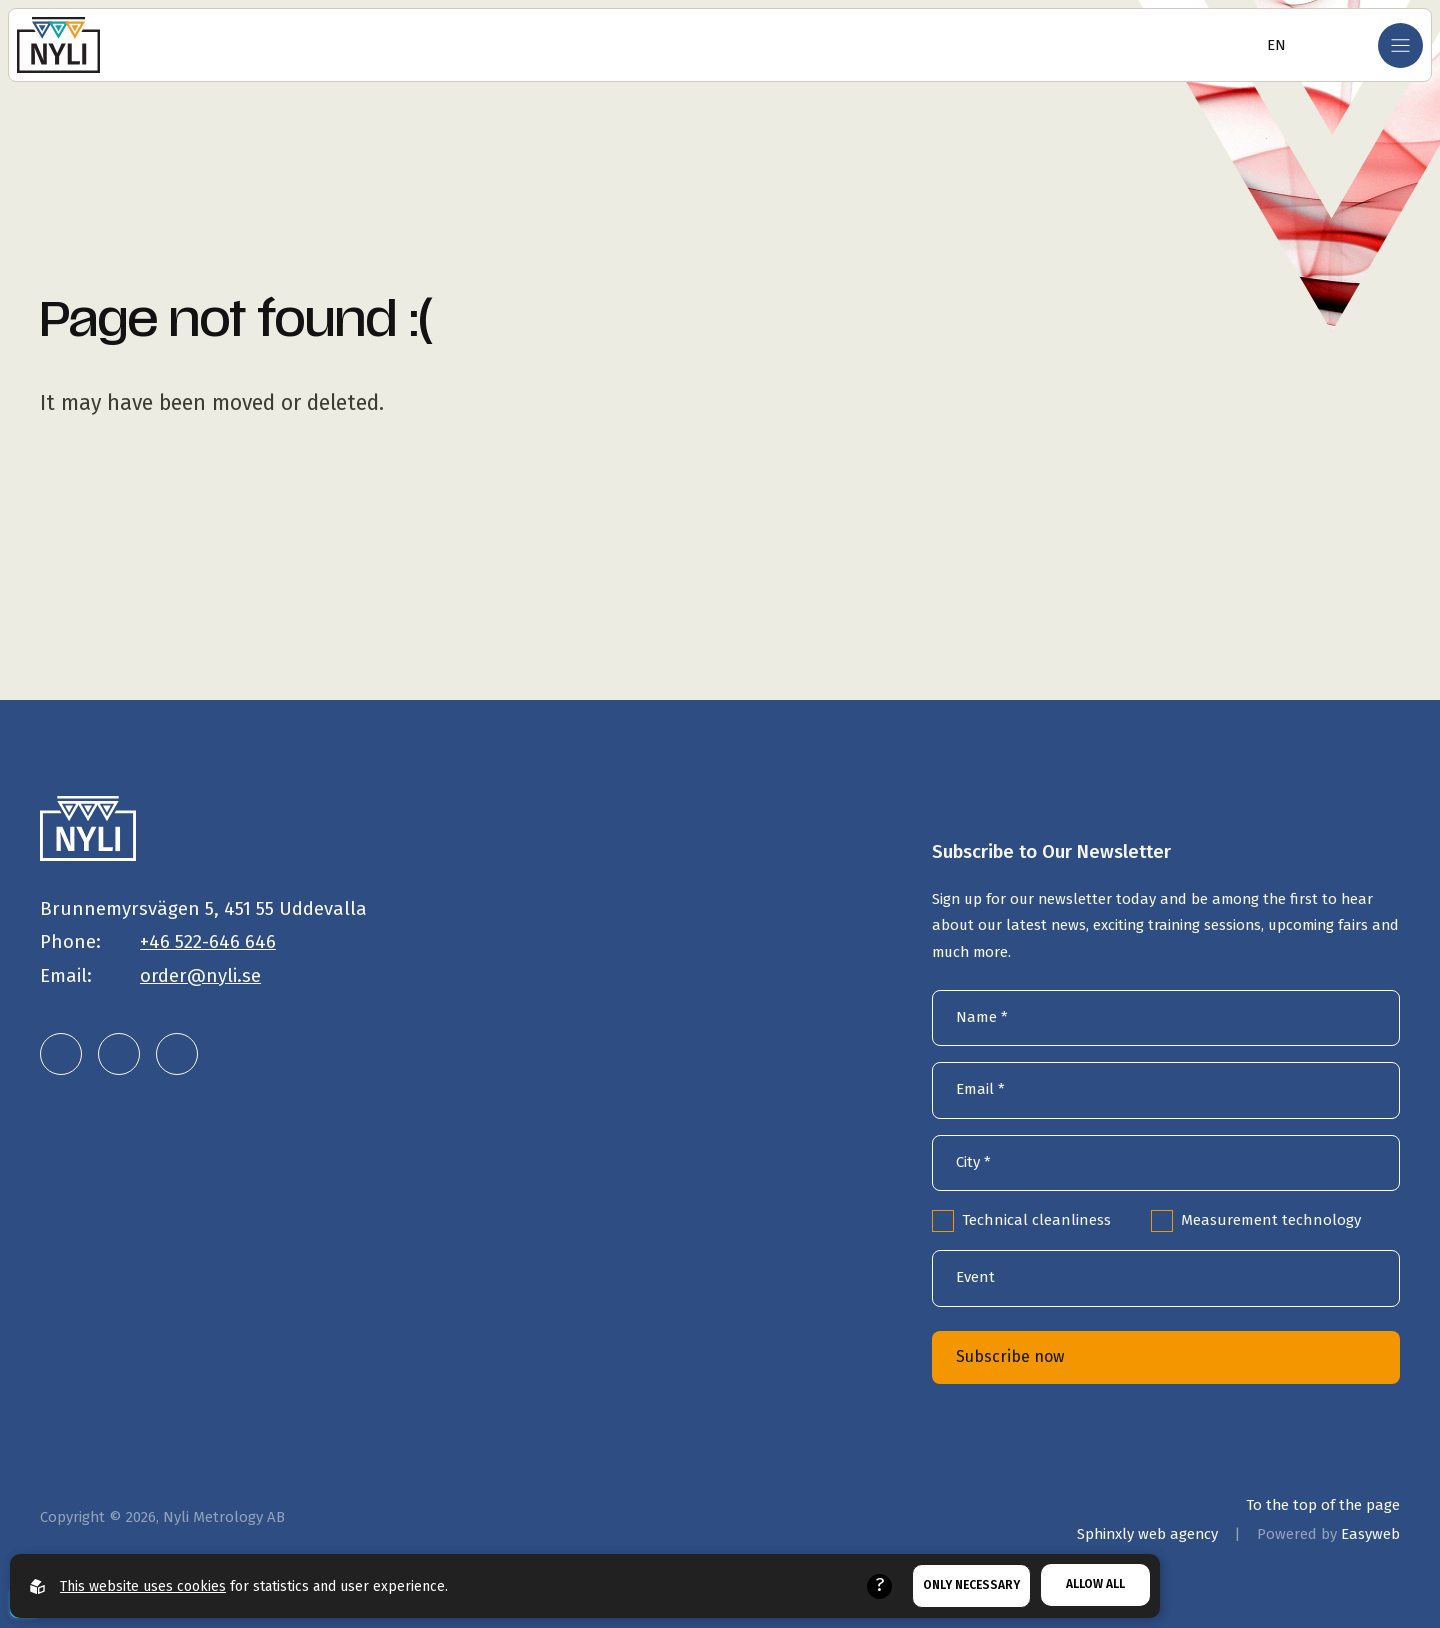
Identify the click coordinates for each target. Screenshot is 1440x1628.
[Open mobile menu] (1400, 45)
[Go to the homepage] (58, 45)
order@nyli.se (200, 976)
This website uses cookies (143, 1586)
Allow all (1095, 1584)
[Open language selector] (1270, 45)
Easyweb (1370, 1534)
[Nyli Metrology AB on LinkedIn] (61, 1054)
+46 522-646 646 (208, 942)
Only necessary (971, 1585)
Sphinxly (1147, 1534)
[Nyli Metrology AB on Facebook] (177, 1054)
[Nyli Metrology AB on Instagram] (119, 1054)
